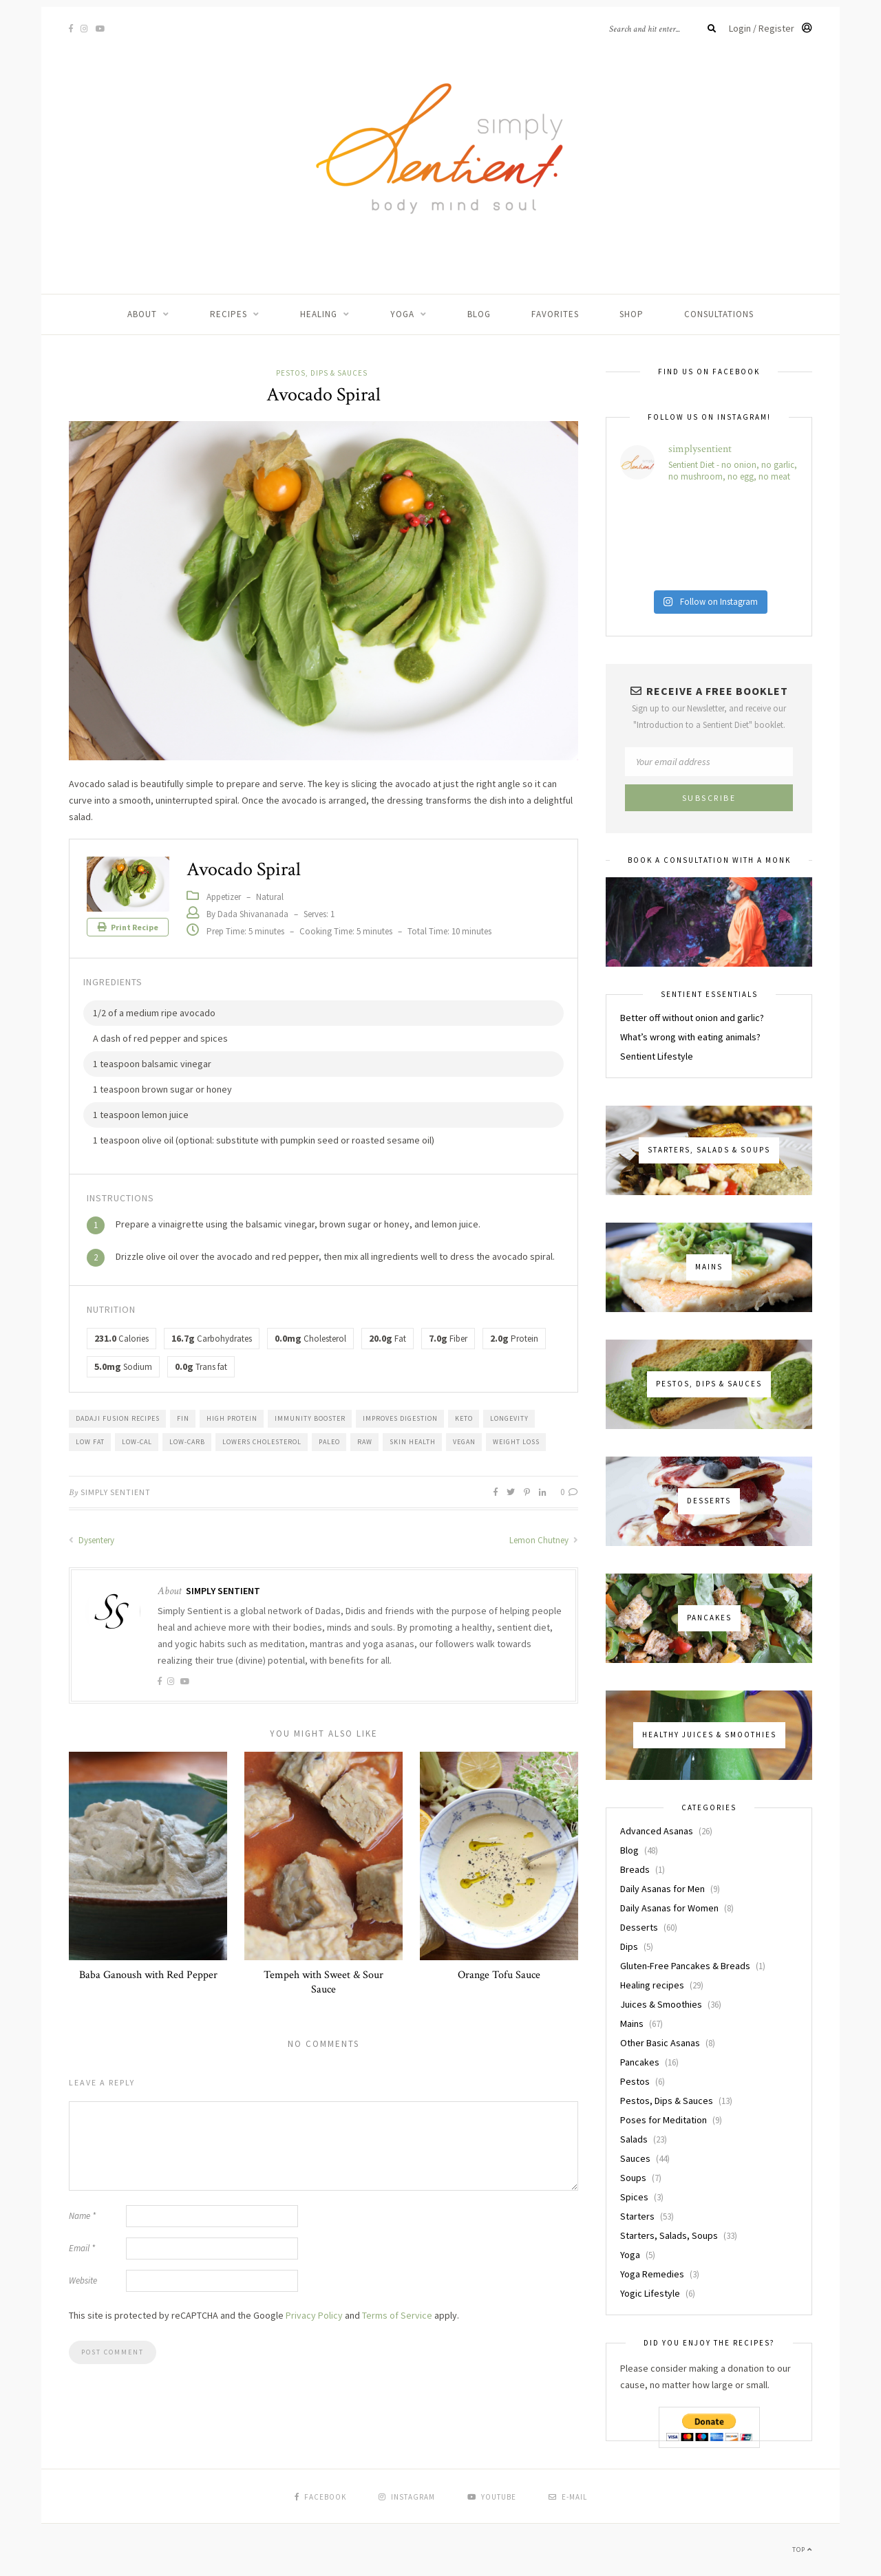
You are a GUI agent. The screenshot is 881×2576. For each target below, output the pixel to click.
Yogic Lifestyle (650, 2293)
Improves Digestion (400, 1418)
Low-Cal (137, 1441)
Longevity (509, 1418)
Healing (318, 314)
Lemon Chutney (543, 1540)
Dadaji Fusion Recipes (118, 1418)
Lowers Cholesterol (261, 1441)
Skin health (413, 1441)
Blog (479, 314)
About (142, 314)
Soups (633, 2177)
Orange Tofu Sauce (499, 1975)
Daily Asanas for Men (662, 1888)
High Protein (231, 1418)
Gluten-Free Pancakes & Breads (685, 1966)
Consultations (719, 314)
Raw (364, 1441)
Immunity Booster (310, 1418)
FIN (183, 1418)
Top (802, 2549)
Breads (635, 1869)
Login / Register (770, 28)
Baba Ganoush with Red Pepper (148, 1975)
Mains (632, 2023)
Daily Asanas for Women (669, 1908)
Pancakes (639, 2062)
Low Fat (90, 1441)
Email (82, 2248)
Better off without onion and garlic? (692, 1017)
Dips (629, 1946)
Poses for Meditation (663, 2120)
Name (82, 2216)
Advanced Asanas (656, 1831)
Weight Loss (516, 1441)
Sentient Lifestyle (656, 1056)
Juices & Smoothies (661, 2004)
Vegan (464, 1441)
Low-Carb (187, 1441)
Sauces (635, 2158)
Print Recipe (128, 927)
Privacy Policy (314, 2315)
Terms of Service (397, 2315)
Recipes (228, 314)
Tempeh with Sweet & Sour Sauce (323, 1982)
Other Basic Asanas (660, 2043)
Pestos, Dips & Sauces (322, 373)
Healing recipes (652, 1985)
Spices (634, 2197)
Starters (637, 2216)
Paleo (329, 1441)
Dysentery (91, 1540)
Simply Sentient (116, 1492)
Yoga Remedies (652, 2274)
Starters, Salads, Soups (669, 2235)
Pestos (635, 2081)
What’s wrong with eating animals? (690, 1037)
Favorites (555, 314)
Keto (464, 1418)
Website (83, 2280)
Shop (631, 314)
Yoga (402, 314)
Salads (634, 2139)
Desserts (639, 1927)
